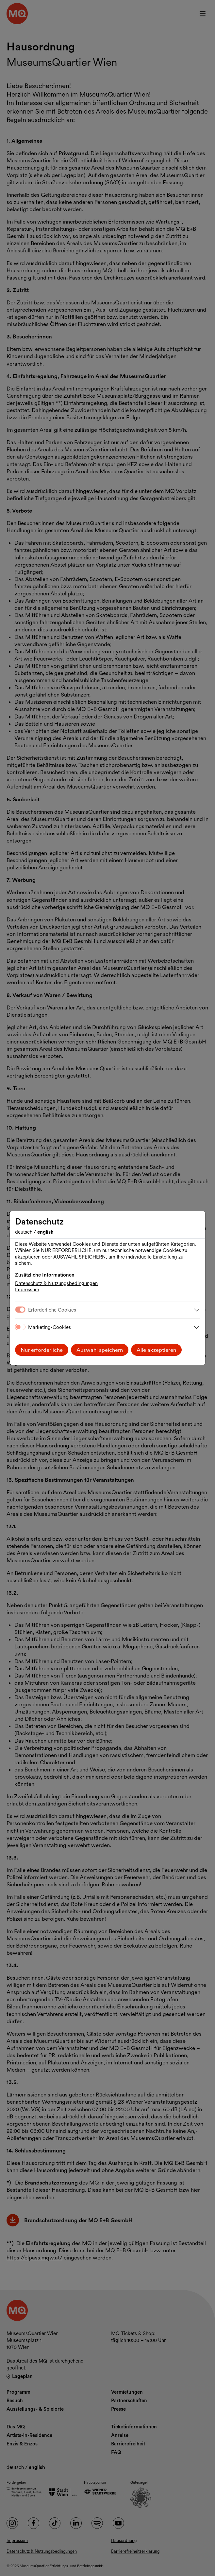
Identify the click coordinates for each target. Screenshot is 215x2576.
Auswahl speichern (99, 1350)
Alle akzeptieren (156, 1350)
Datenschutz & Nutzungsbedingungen (56, 1283)
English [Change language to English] (45, 1232)
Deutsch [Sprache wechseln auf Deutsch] (24, 1232)
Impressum (27, 1290)
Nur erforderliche (42, 1350)
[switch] (20, 1327)
